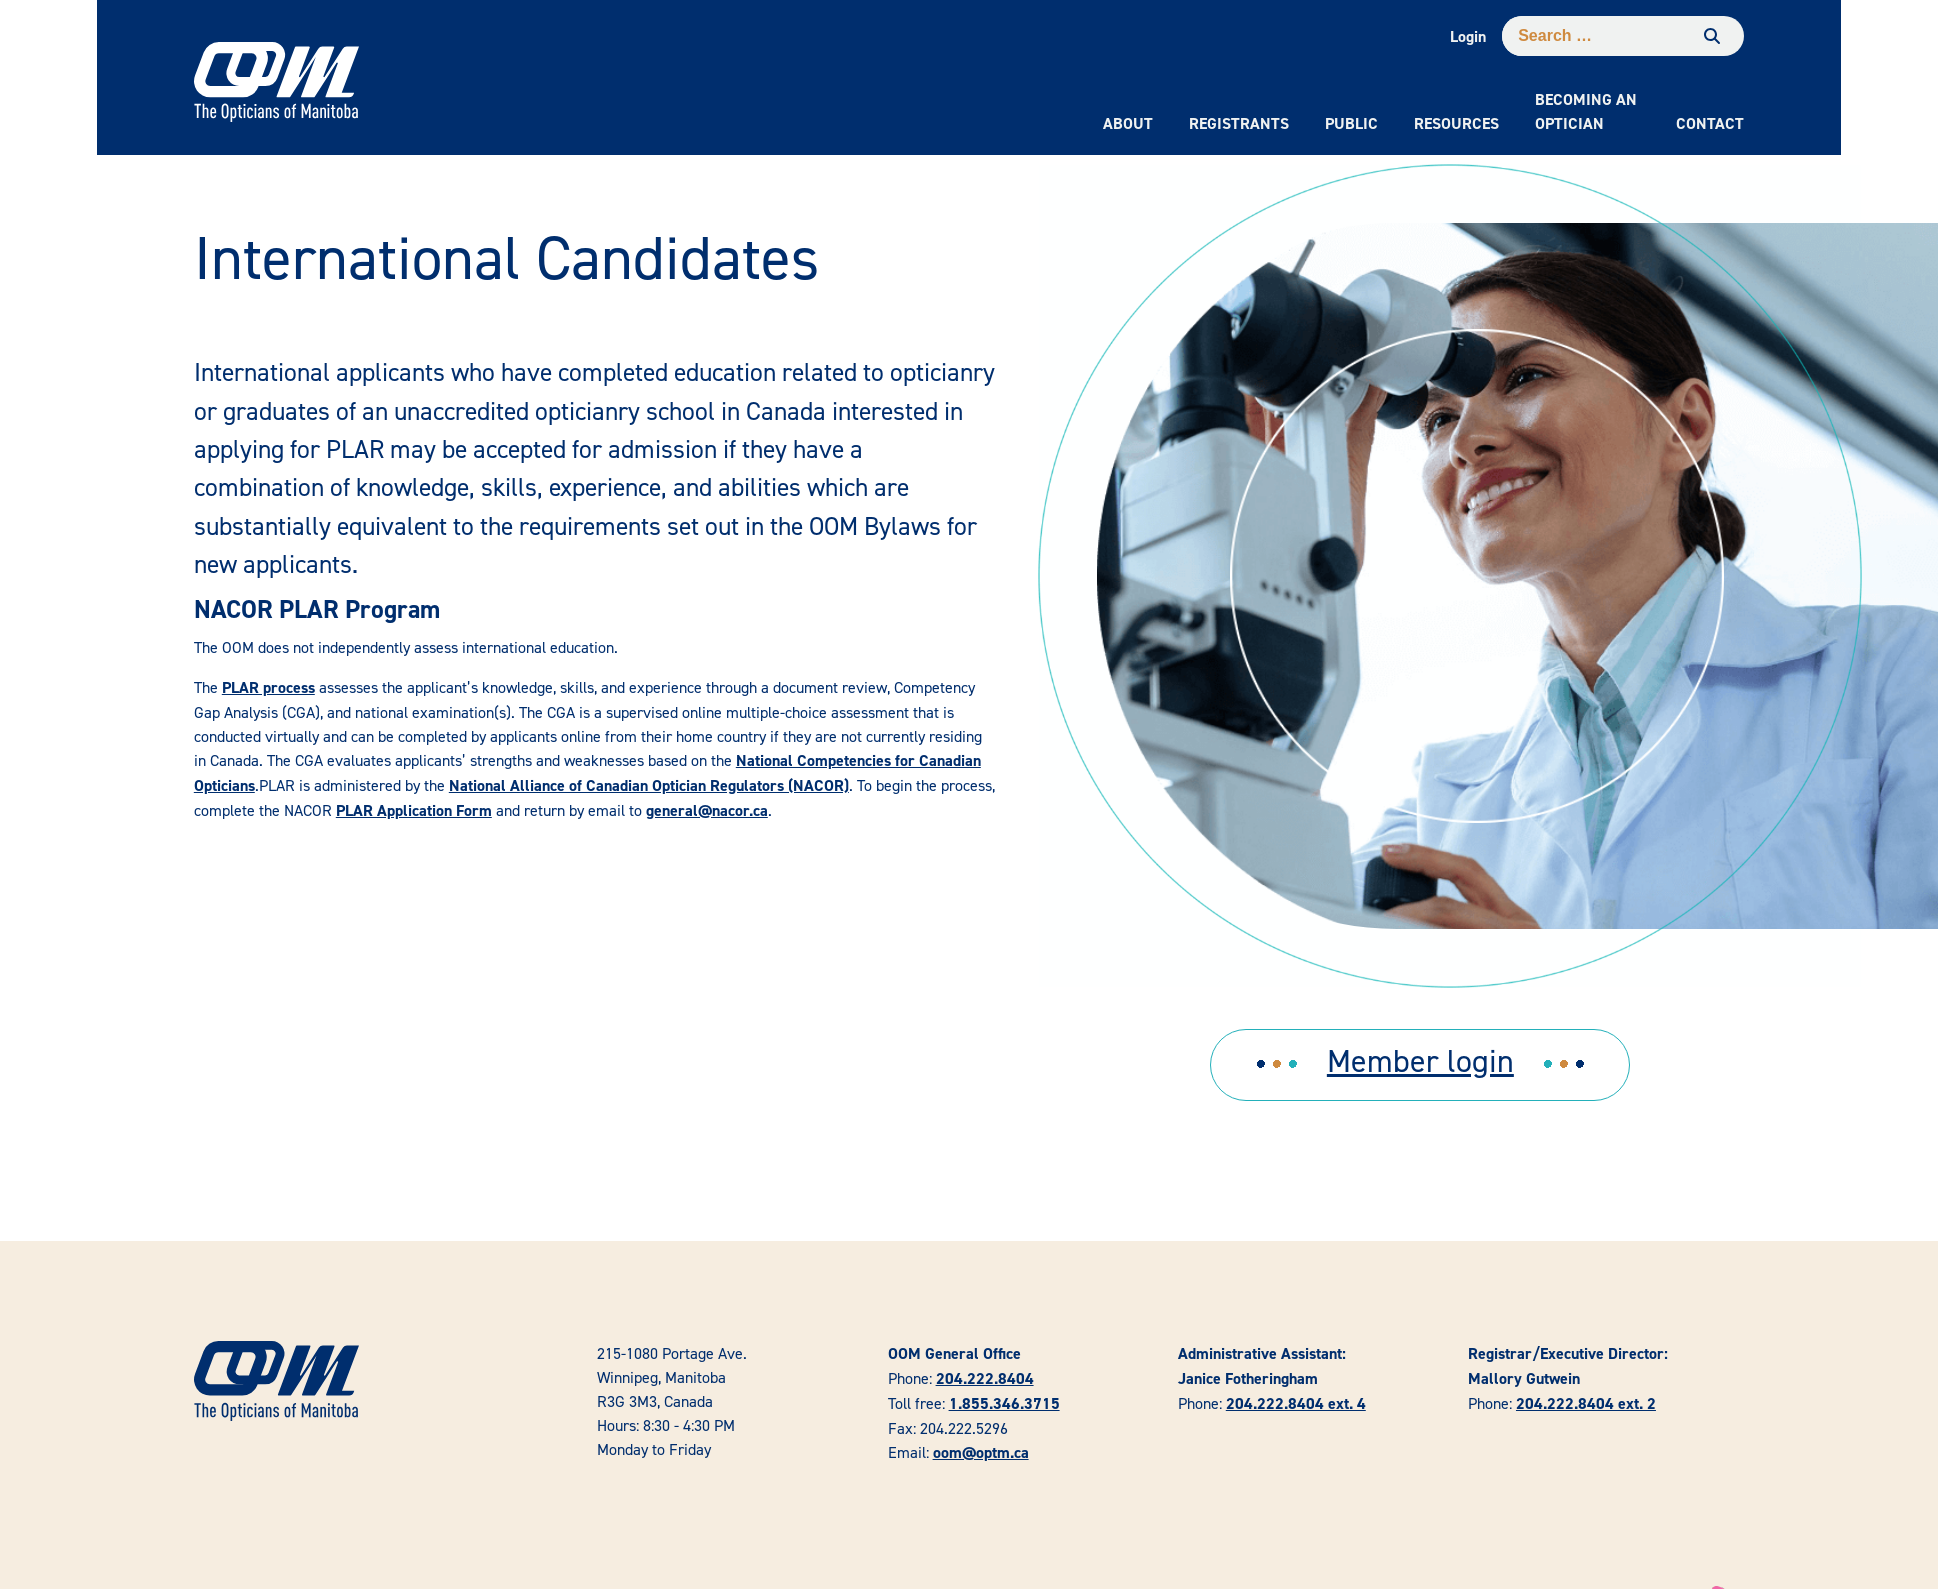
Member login (1420, 1060)
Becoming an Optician (1586, 111)
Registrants (1239, 123)
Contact (1710, 123)
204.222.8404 (985, 1378)
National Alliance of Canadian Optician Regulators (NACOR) (649, 785)
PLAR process (268, 687)
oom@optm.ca (981, 1452)
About (1128, 123)
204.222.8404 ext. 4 (1296, 1403)
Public (1351, 123)
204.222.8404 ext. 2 (1586, 1403)
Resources (1456, 123)
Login (1468, 36)
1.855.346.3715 (1004, 1403)
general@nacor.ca (707, 810)
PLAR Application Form (414, 810)
